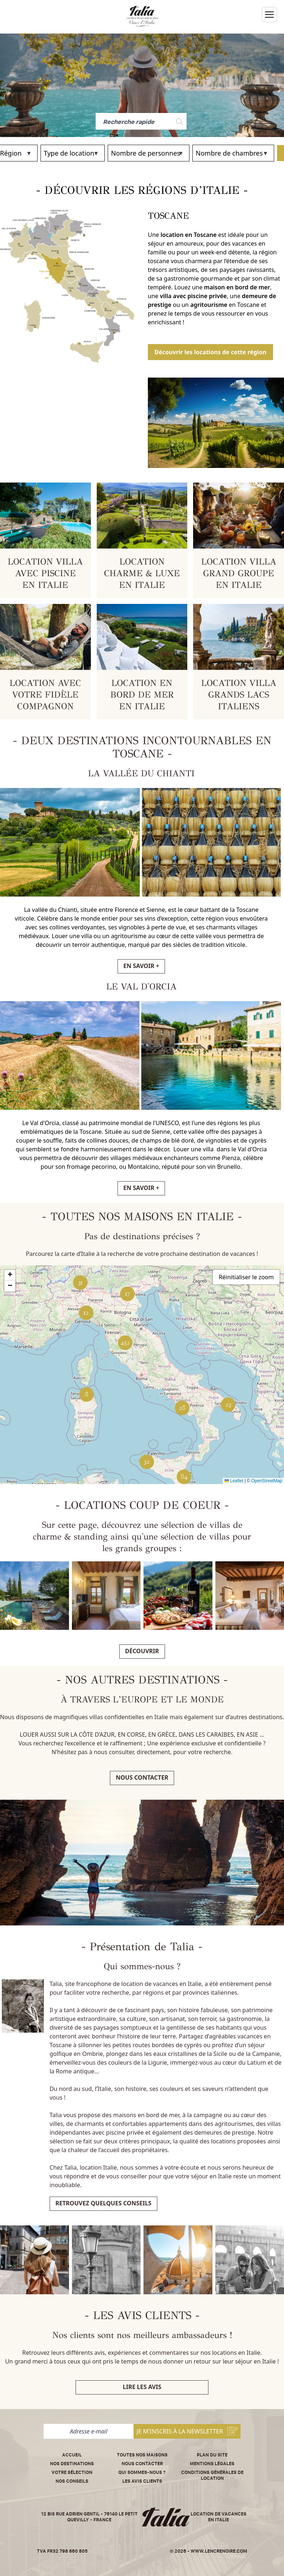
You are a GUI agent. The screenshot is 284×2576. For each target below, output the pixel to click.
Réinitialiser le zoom (246, 1277)
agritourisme (208, 305)
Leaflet (233, 1480)
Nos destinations (72, 2463)
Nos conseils (71, 2481)
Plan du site (212, 2455)
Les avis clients (142, 2481)
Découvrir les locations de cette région (210, 352)
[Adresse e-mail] (88, 2431)
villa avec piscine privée (193, 296)
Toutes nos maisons (142, 2455)
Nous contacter (142, 1777)
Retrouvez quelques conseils (103, 2203)
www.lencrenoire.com (219, 2551)
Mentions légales (212, 2463)
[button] (228, 1404)
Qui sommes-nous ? (142, 2472)
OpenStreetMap (266, 1480)
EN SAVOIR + (141, 966)
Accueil (72, 2455)
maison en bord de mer (237, 287)
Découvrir (142, 1651)
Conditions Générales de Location (212, 2475)
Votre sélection (71, 2472)
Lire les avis (142, 2387)
